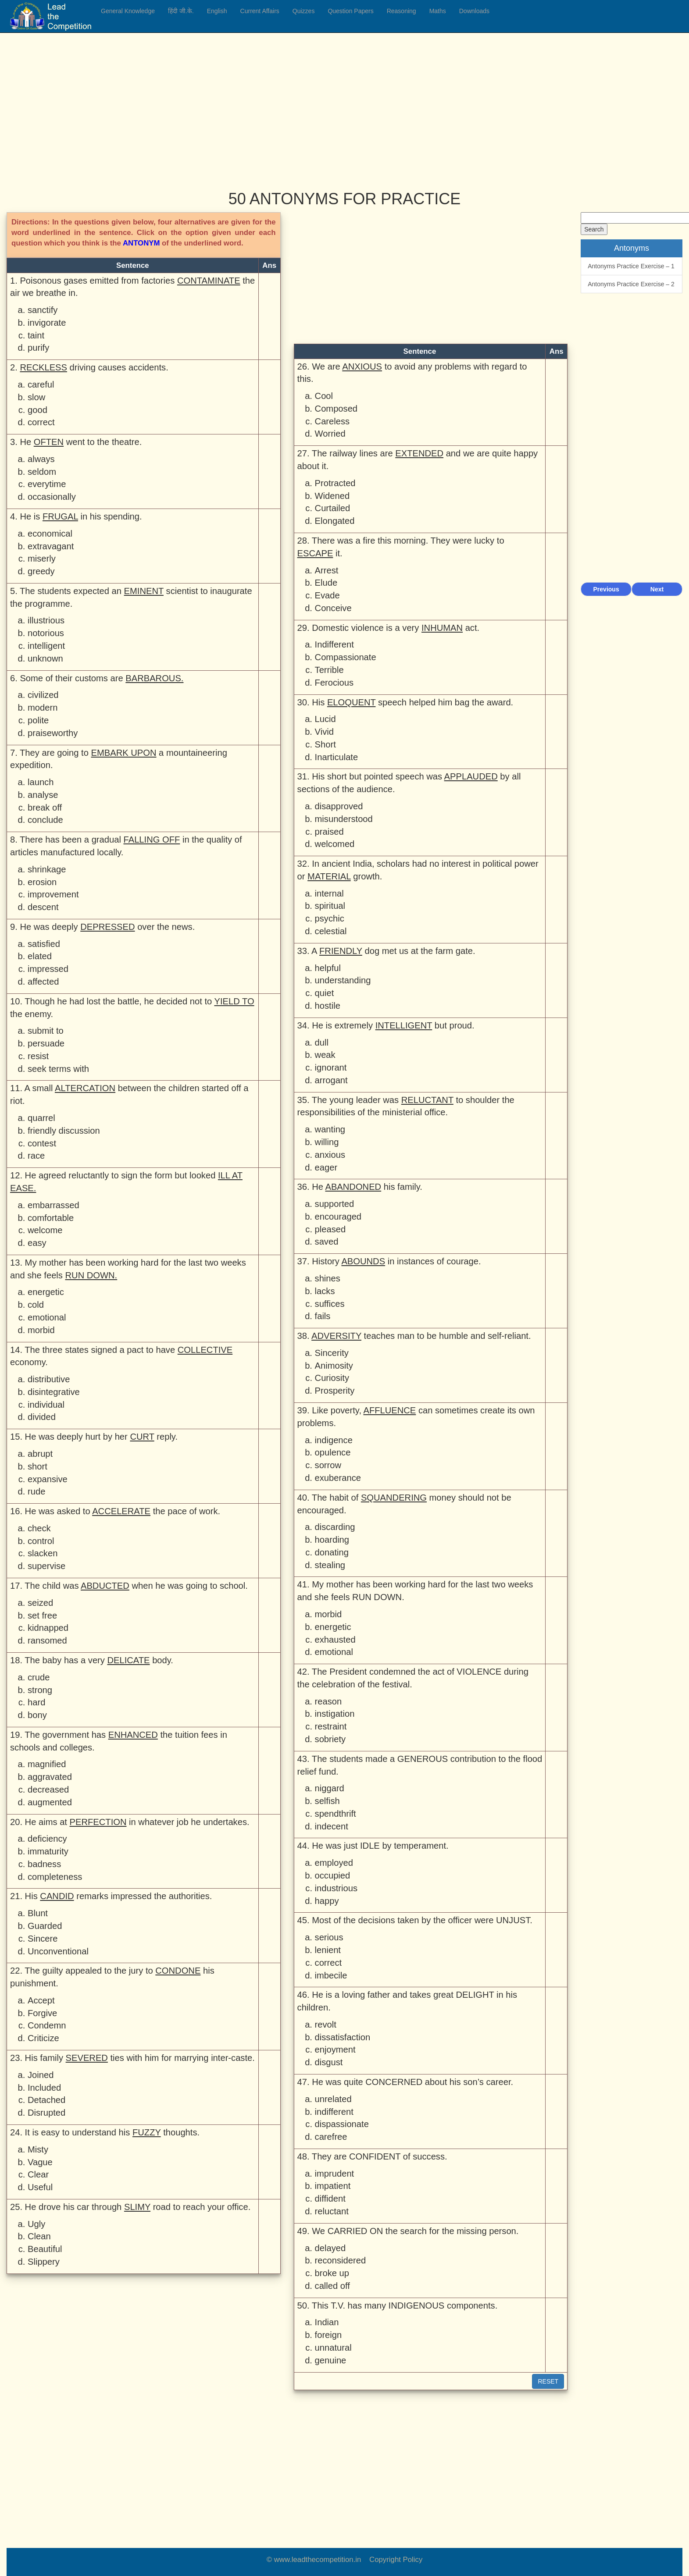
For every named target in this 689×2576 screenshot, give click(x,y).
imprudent (334, 2173)
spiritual (330, 906)
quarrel (41, 1118)
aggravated (50, 1777)
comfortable (51, 1218)
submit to (46, 1030)
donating (332, 1552)
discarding (335, 1527)
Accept (41, 2000)
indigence (334, 1440)
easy (37, 1243)
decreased (48, 1789)
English (217, 10)
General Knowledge (128, 10)
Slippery (44, 2261)
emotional (47, 1317)
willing (327, 1142)
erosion (42, 882)
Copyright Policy (395, 2559)
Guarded (45, 1926)
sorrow (328, 1465)
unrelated (333, 2099)
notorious (46, 633)
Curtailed (332, 508)
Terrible (329, 670)
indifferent (334, 2112)
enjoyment (335, 2049)
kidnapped (48, 1628)
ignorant (331, 1067)
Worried (330, 433)
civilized (43, 695)
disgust (329, 2062)
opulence (333, 1452)
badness (44, 1864)
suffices (330, 1304)
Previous (606, 589)
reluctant (332, 2211)
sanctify (42, 310)
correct (41, 422)
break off (45, 807)
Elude (326, 582)
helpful (328, 968)
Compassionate (345, 657)
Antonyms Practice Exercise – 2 (631, 284)
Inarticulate (336, 757)
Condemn (47, 2025)
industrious (336, 1888)
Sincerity (332, 1353)
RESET (548, 2381)
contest (42, 1143)
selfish (327, 1801)
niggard (329, 1788)
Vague (40, 2162)
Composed (336, 408)
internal (329, 893)
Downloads (474, 10)
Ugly (36, 2224)
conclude (45, 820)
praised (329, 831)
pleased (330, 1229)
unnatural (333, 2347)
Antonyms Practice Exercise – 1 (631, 266)
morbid (41, 1330)
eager (326, 1167)
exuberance (338, 1478)
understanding (343, 980)
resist (38, 1056)
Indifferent (334, 644)
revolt (325, 2024)
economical (50, 533)
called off (332, 2286)
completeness (55, 1877)
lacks (325, 1291)
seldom (42, 472)
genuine (330, 2360)
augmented (50, 1802)
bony (37, 1715)
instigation (335, 1714)
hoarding (332, 1539)
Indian (327, 2322)
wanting (330, 1129)
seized (40, 1603)
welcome (45, 1230)
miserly (42, 558)
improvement (53, 894)
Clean (39, 2236)
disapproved (339, 806)
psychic (329, 918)
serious (329, 1937)
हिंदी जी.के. (181, 10)
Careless (332, 421)
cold (36, 1304)
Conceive (333, 608)
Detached (46, 2100)
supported (334, 1204)
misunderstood (344, 819)
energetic (46, 1292)
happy (327, 1901)
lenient (328, 1950)
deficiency (47, 1838)
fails (323, 1316)
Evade (327, 595)
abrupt (40, 1454)
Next (657, 589)
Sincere (42, 1938)
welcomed (335, 844)
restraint (331, 1726)
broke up (332, 2273)
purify (38, 347)
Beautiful (45, 2249)
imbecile (331, 1975)
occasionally (52, 497)
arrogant (331, 1080)
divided (42, 1417)
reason (328, 1701)
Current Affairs (259, 10)
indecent (331, 1826)
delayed (330, 2248)
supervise (46, 1566)
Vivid (324, 732)
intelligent (46, 646)
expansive (48, 1479)
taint (36, 335)
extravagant (51, 546)
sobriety (330, 1739)
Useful (40, 2187)
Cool (324, 396)
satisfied (44, 944)
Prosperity (335, 1390)
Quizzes (304, 10)
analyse (43, 795)
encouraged (338, 1216)
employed (334, 1863)
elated (40, 956)
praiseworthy (53, 733)
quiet (324, 993)
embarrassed (53, 1205)
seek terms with (58, 1069)
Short (325, 744)
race (36, 1155)
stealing (330, 1565)
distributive (49, 1379)
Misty (38, 2149)
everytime (47, 484)
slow (36, 397)
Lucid (325, 719)
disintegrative (54, 1392)
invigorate (47, 322)
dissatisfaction (343, 2037)
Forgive (42, 2013)
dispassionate (342, 2124)
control (41, 1541)
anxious (330, 1155)
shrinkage (47, 869)
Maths (437, 10)
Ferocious (334, 682)
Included (44, 2087)
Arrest (327, 570)
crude (39, 1677)
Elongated (335, 521)
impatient (333, 2186)
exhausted (335, 1639)
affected (43, 981)
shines (327, 1278)
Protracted (335, 483)
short (37, 1466)
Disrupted (46, 2112)
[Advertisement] (270, 105)
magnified (47, 1764)
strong (40, 1690)
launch (41, 782)
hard (36, 1702)
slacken (42, 1553)
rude (36, 1491)
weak (325, 1055)
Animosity (334, 1365)
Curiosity (332, 1378)
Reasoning (401, 10)
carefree (331, 2137)
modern (42, 707)
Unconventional (58, 1951)
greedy (41, 571)
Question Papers (350, 10)
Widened (332, 496)
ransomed (47, 1640)
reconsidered (340, 2260)
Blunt (38, 1913)
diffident (330, 2198)
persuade (46, 1043)
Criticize (43, 2038)
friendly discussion (64, 1130)
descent (43, 907)
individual (46, 1404)
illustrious (46, 620)
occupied (332, 1875)
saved (327, 1241)
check (39, 1528)
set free (42, 1615)
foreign (328, 2335)
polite (38, 720)
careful (41, 384)
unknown (45, 658)
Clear (38, 2174)
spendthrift (335, 1813)
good (37, 410)
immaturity (48, 1851)
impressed (48, 969)
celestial (331, 931)
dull (321, 1042)
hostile (327, 1005)
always (41, 459)
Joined (41, 2075)
